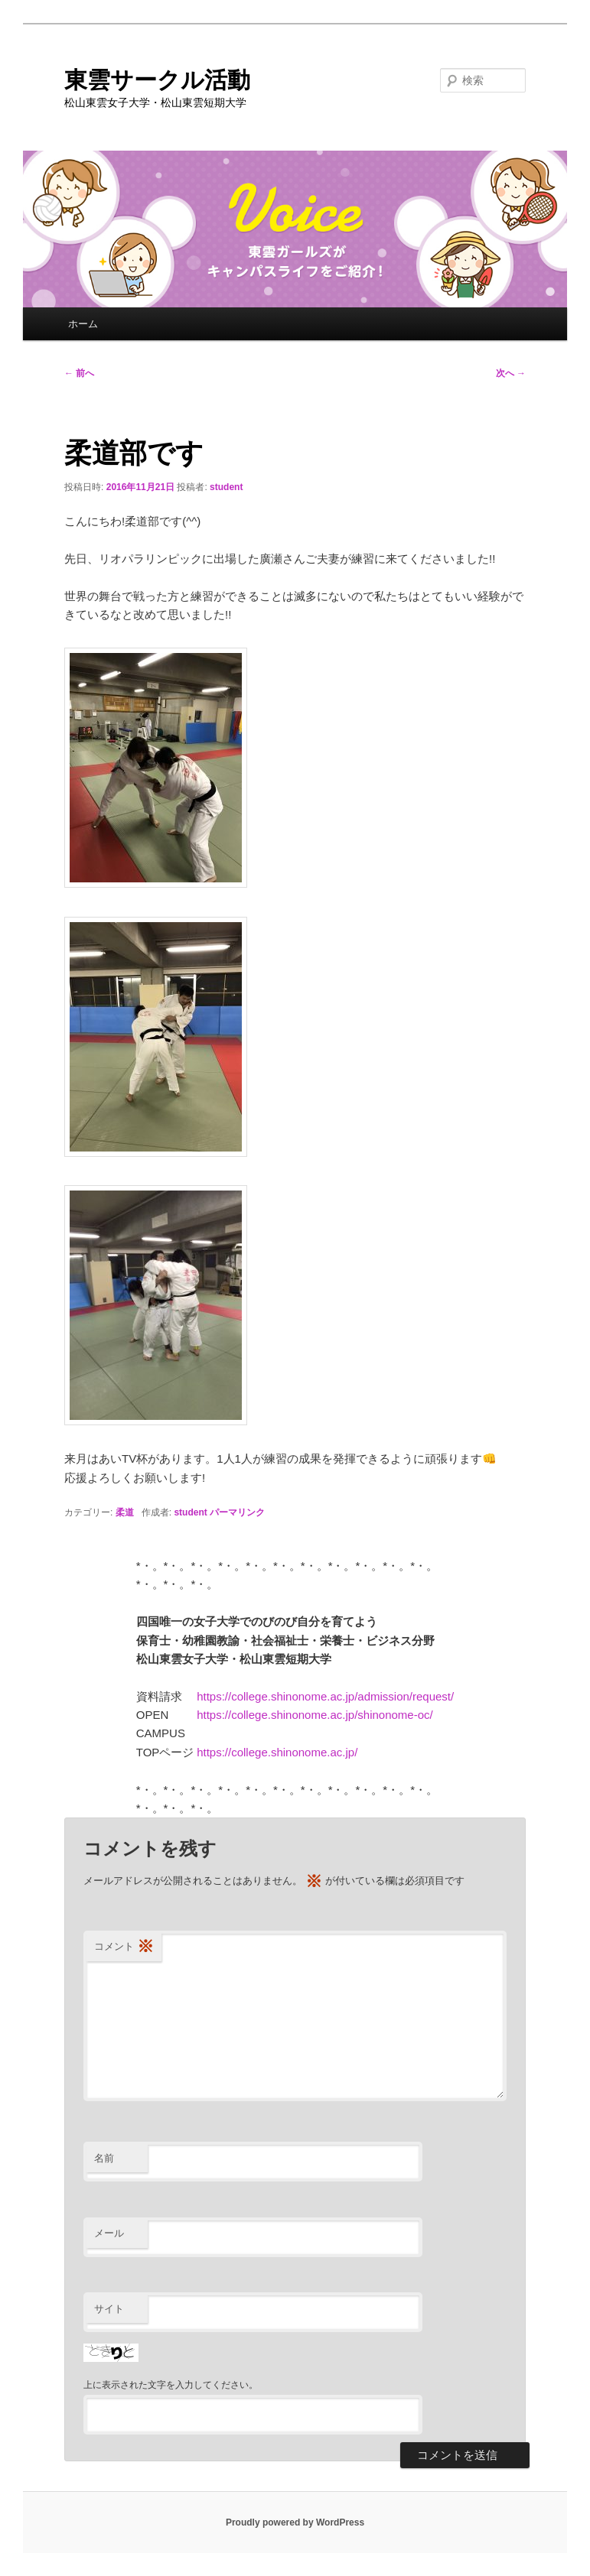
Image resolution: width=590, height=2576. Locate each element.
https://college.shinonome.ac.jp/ (277, 1752)
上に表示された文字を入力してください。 (170, 2384)
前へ (79, 373)
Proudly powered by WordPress (295, 2522)
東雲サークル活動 (157, 80)
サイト (109, 2309)
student (226, 487)
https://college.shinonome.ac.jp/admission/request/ (325, 1696)
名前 (104, 2158)
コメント (124, 1947)
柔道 (125, 1512)
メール (109, 2233)
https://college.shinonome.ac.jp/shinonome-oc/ (315, 1714)
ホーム (83, 324)
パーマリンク (237, 1512)
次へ (511, 373)
